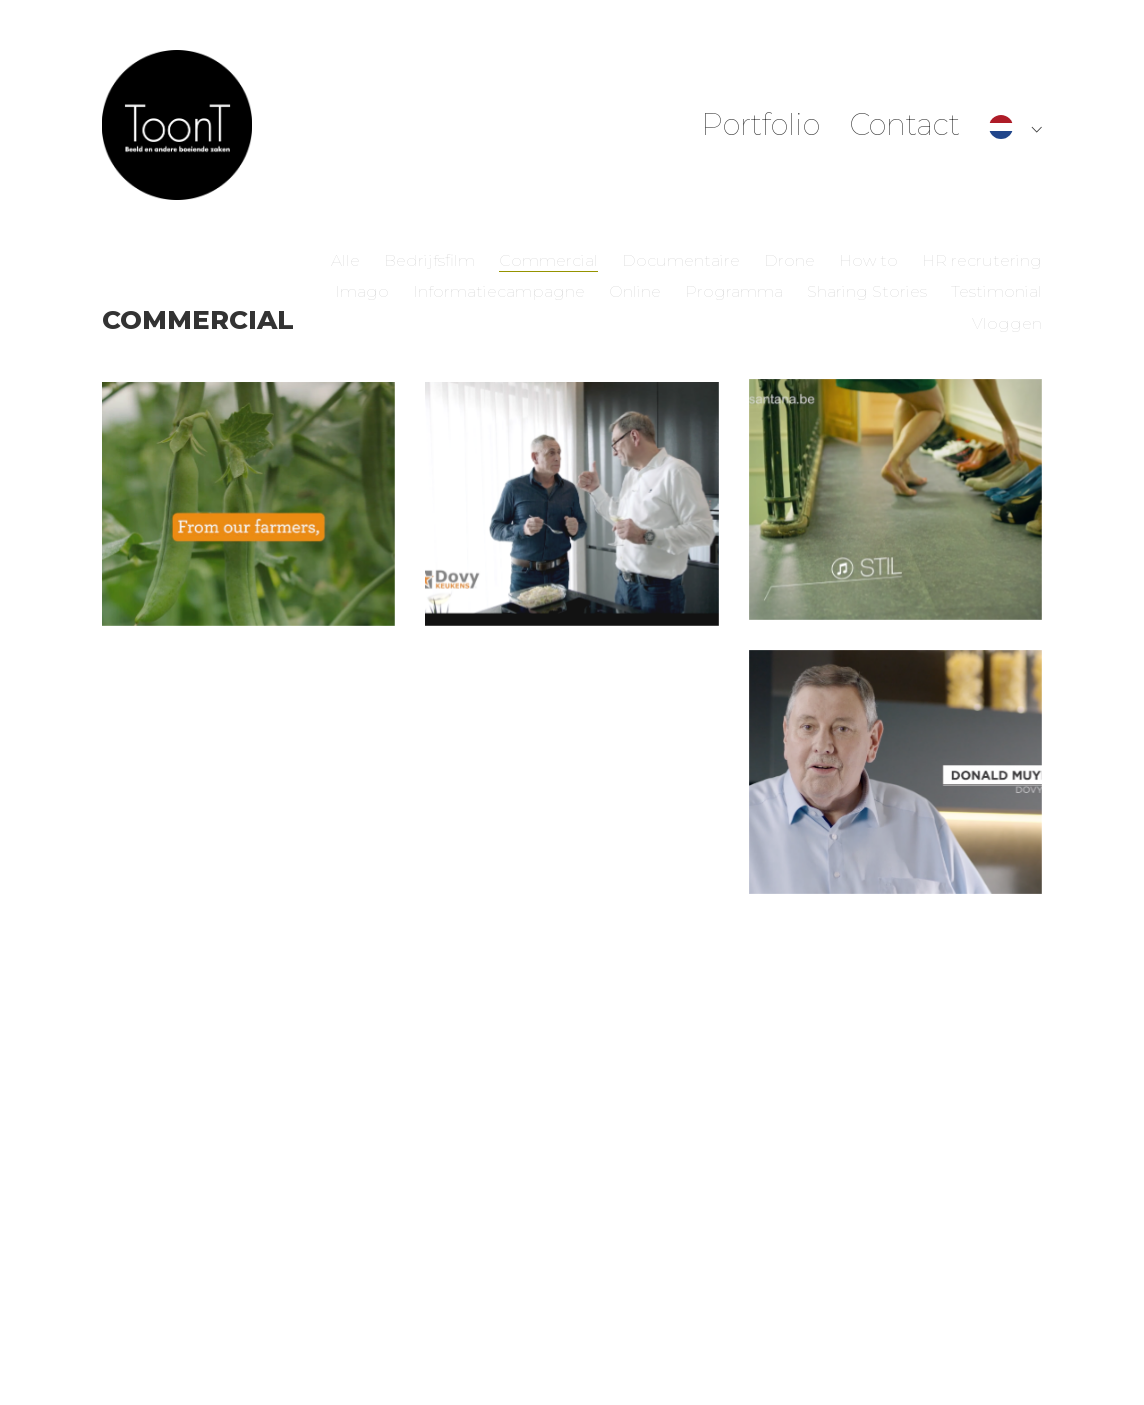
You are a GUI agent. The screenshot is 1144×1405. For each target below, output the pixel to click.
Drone (789, 260)
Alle (345, 260)
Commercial (548, 260)
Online (635, 291)
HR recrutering (982, 260)
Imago (362, 291)
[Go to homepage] (177, 125)
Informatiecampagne (499, 291)
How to (868, 260)
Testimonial (996, 291)
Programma (734, 291)
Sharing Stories (867, 291)
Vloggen (1007, 323)
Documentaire (681, 260)
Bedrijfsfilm (429, 260)
